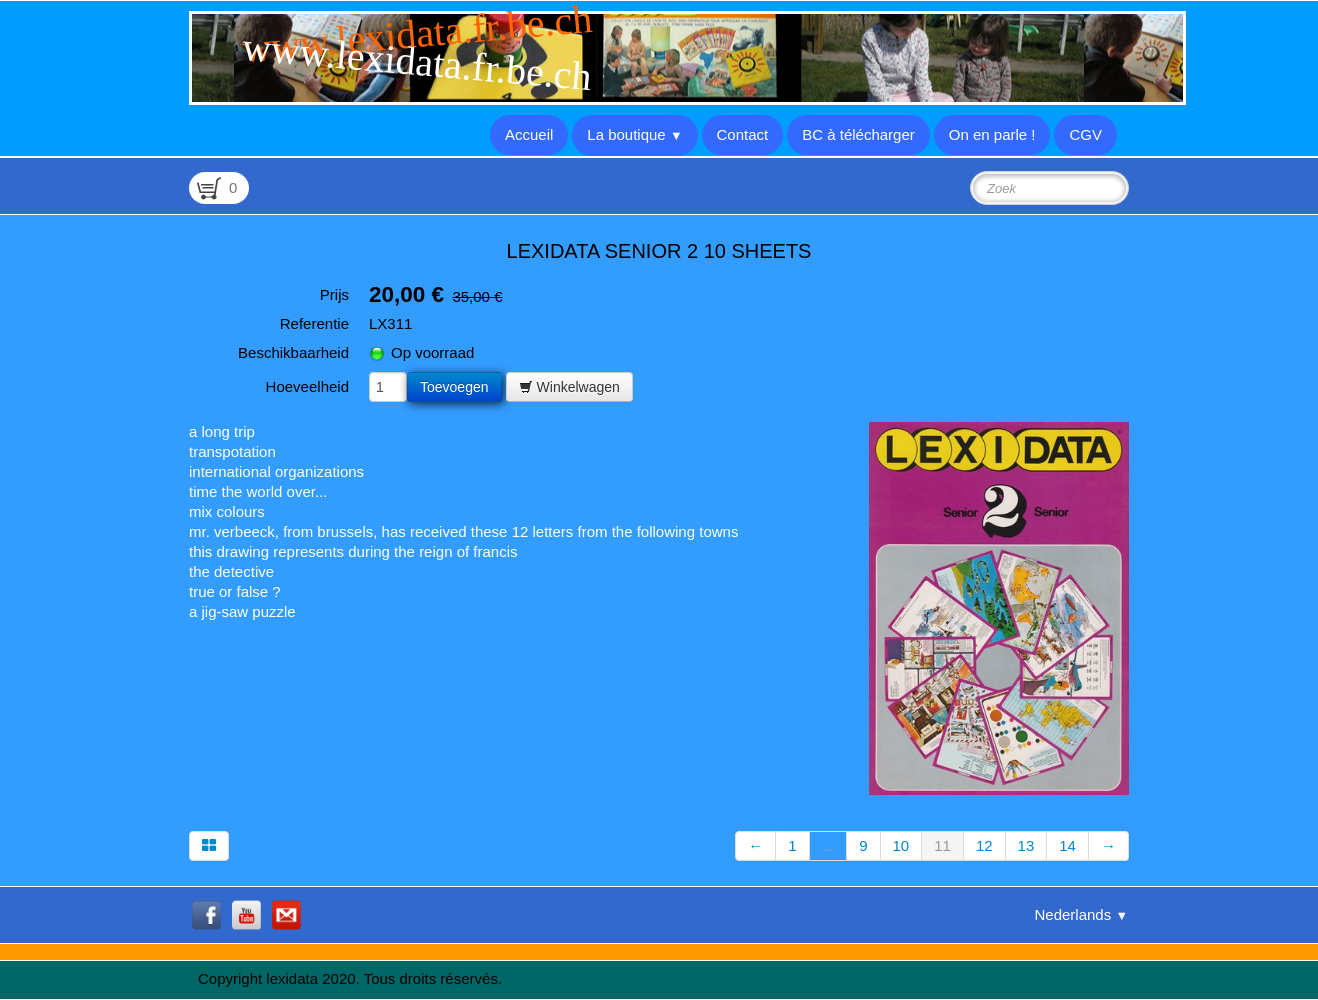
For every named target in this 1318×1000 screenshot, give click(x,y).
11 (942, 845)
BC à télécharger (858, 134)
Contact (743, 134)
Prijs (334, 294)
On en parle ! (992, 134)
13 (1026, 845)
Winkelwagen (569, 387)
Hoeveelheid (307, 386)
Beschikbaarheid (293, 352)
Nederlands (1081, 914)
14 (1067, 845)
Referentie (314, 323)
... (828, 845)
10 (901, 845)
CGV (1085, 134)
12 (984, 845)
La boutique (634, 134)
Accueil (529, 134)
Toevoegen (454, 387)
